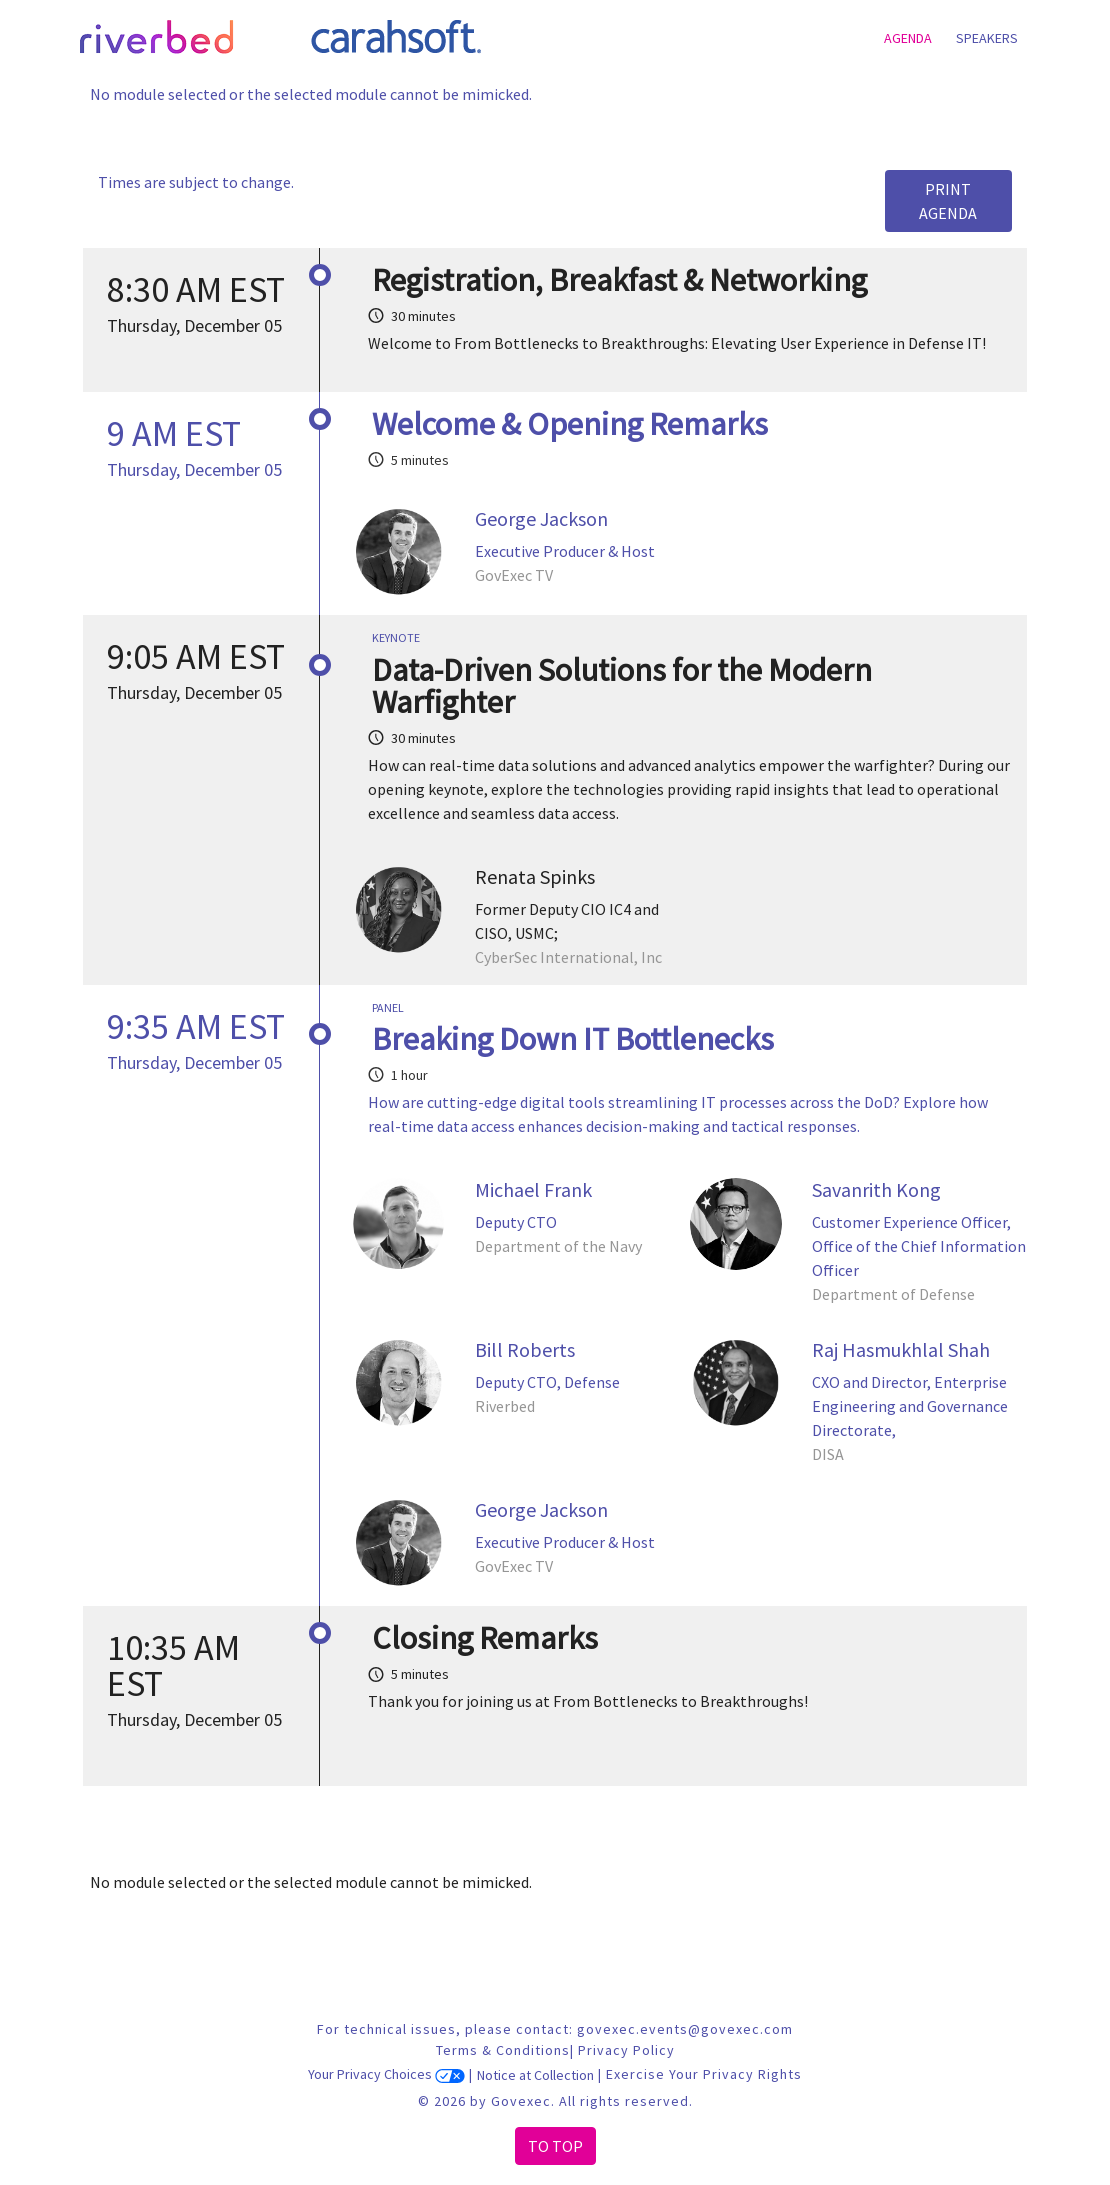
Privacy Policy (626, 2050)
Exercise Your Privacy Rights (704, 2075)
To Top (555, 2146)
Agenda (908, 38)
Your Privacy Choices (386, 2075)
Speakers (987, 38)
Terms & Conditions (503, 2050)
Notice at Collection (535, 2075)
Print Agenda (948, 201)
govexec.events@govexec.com (685, 2029)
